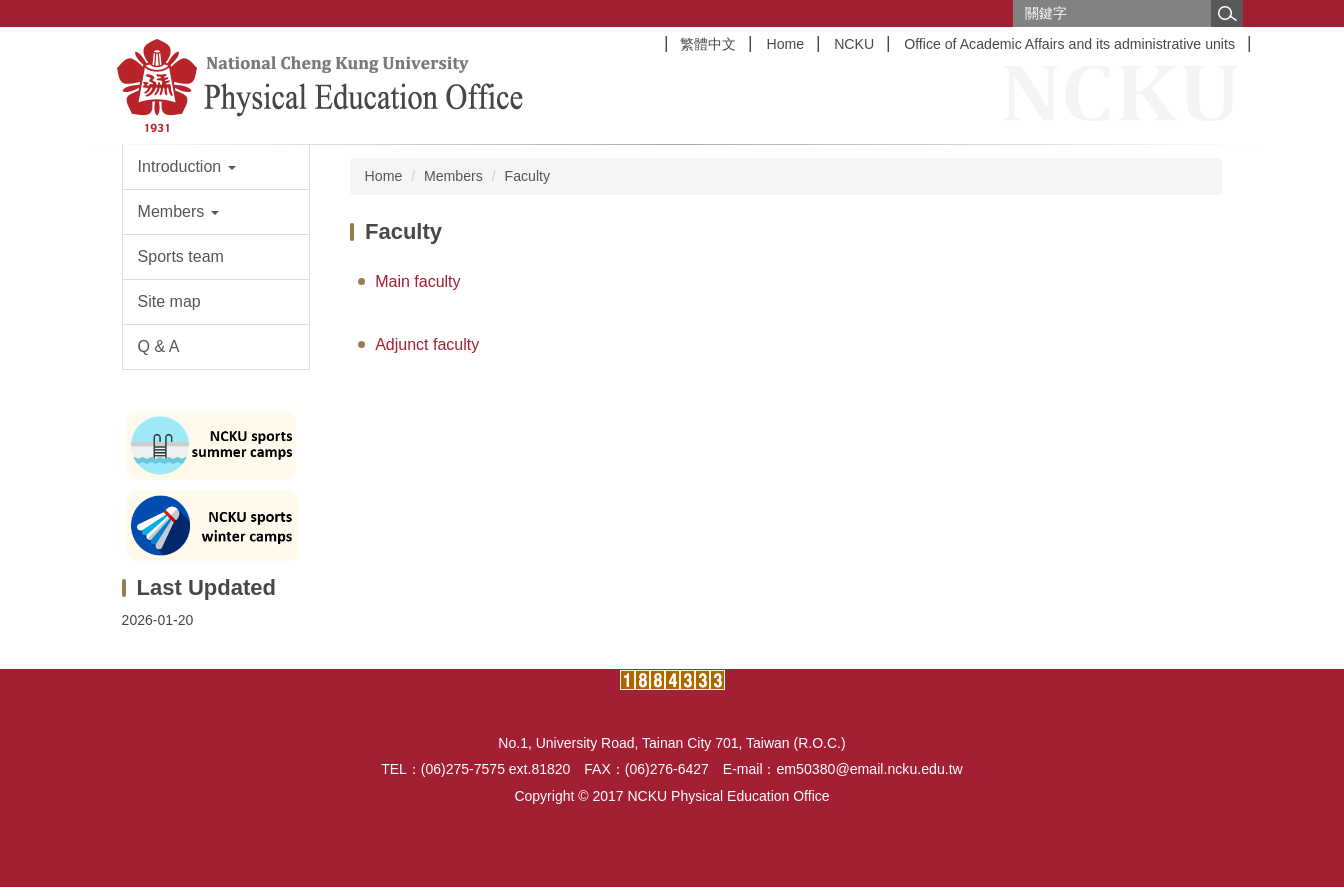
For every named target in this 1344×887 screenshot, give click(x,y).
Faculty (528, 176)
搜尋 (1227, 13)
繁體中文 (708, 44)
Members (453, 176)
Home (785, 44)
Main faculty (417, 281)
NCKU (854, 44)
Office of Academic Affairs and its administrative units (1069, 44)
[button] (216, 167)
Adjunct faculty (427, 344)
